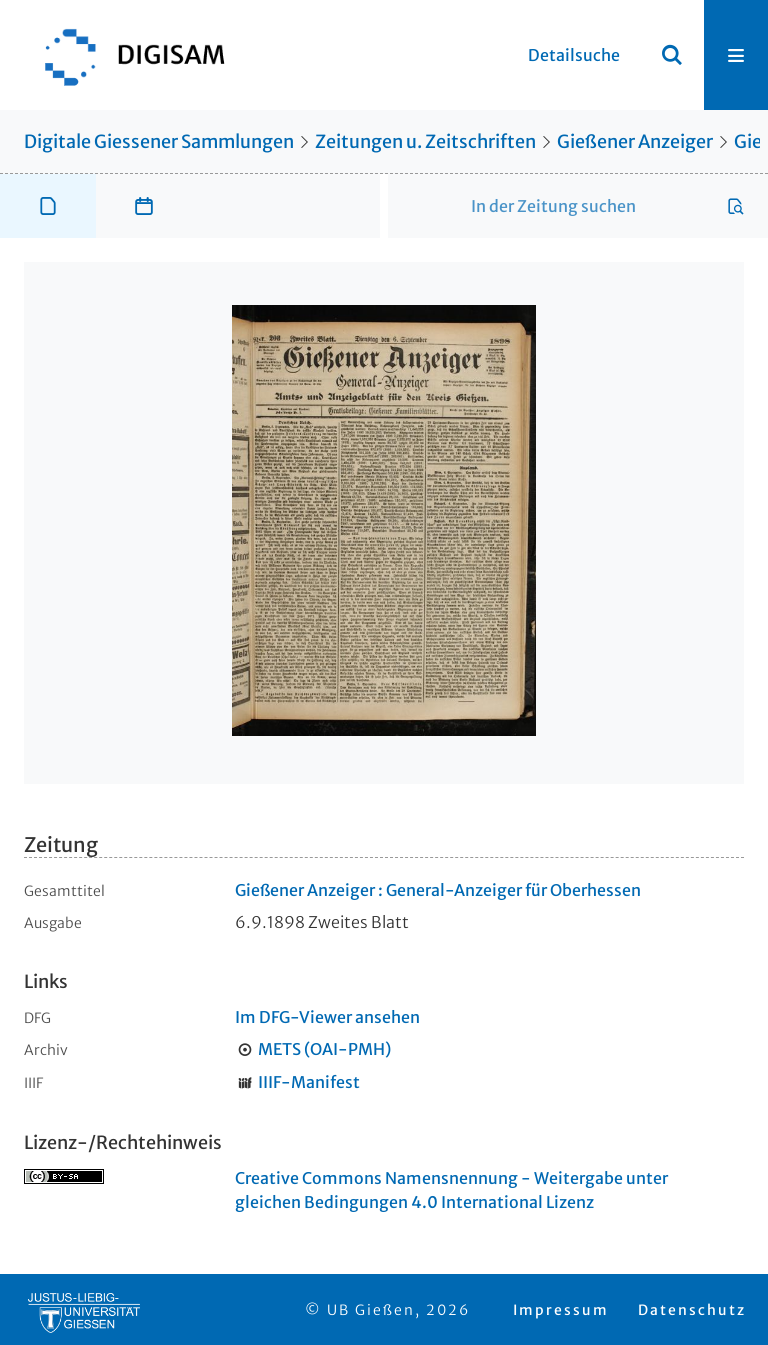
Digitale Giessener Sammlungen (159, 141)
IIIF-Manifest (309, 1082)
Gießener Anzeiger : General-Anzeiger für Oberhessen (438, 890)
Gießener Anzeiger (635, 141)
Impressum (561, 1310)
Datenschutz (692, 1310)
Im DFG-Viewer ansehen (327, 1017)
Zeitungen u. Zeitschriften (425, 141)
